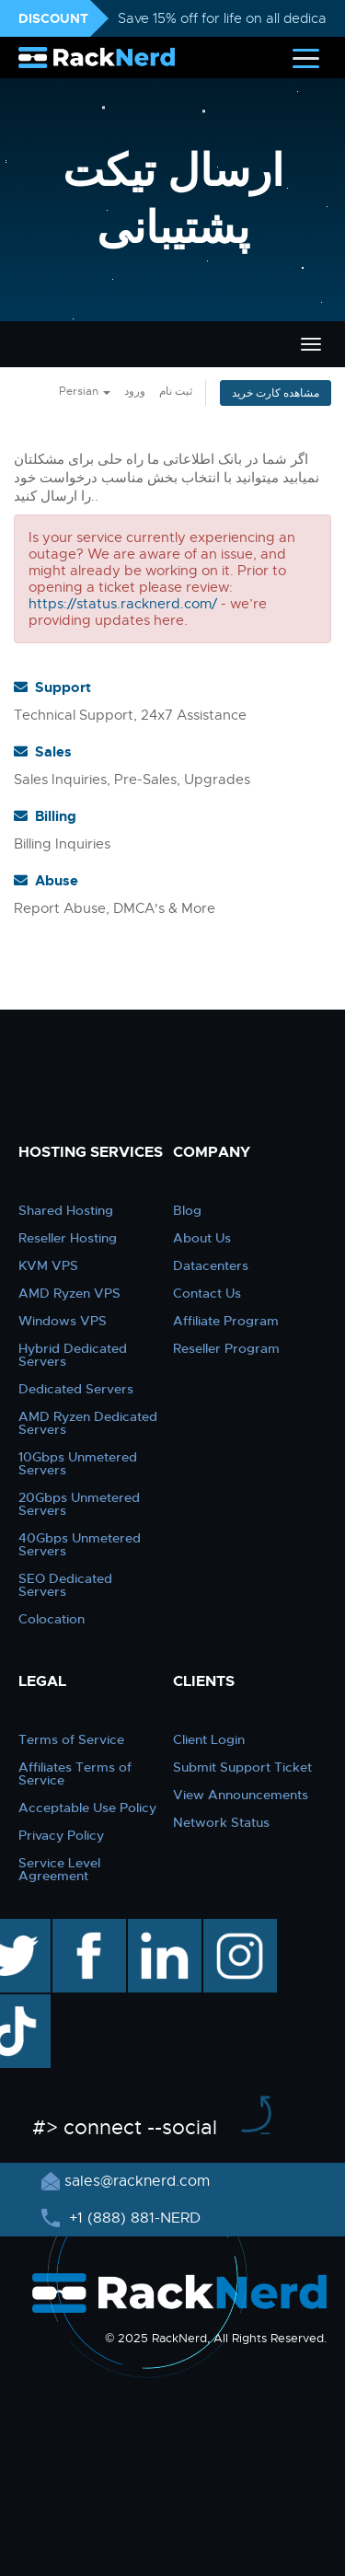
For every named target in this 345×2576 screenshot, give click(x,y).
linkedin (155, 1928)
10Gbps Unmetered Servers (77, 1463)
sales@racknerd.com (137, 2181)
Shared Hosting (65, 1210)
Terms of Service (71, 1739)
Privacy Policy (61, 1835)
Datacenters (210, 1265)
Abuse (46, 881)
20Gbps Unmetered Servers (79, 1504)
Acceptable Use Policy (87, 1807)
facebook (86, 1928)
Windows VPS (62, 1320)
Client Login (209, 1739)
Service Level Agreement (59, 1869)
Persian (84, 391)
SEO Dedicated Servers (65, 1585)
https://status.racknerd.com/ (123, 603)
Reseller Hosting (67, 1238)
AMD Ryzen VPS (69, 1293)
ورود (134, 391)
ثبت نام (175, 391)
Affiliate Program (226, 1320)
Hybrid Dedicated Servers (72, 1354)
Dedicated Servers (75, 1388)
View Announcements (240, 1794)
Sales (43, 752)
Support (52, 687)
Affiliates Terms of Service (75, 1773)
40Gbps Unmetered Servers (79, 1544)
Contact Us (207, 1293)
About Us (202, 1238)
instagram (237, 1928)
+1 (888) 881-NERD (132, 2218)
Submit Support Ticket (242, 1767)
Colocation (51, 1619)
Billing (45, 816)
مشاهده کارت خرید (275, 393)
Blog (187, 1210)
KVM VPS (48, 1265)
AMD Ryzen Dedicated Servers (87, 1423)
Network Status (221, 1822)
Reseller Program (226, 1348)
